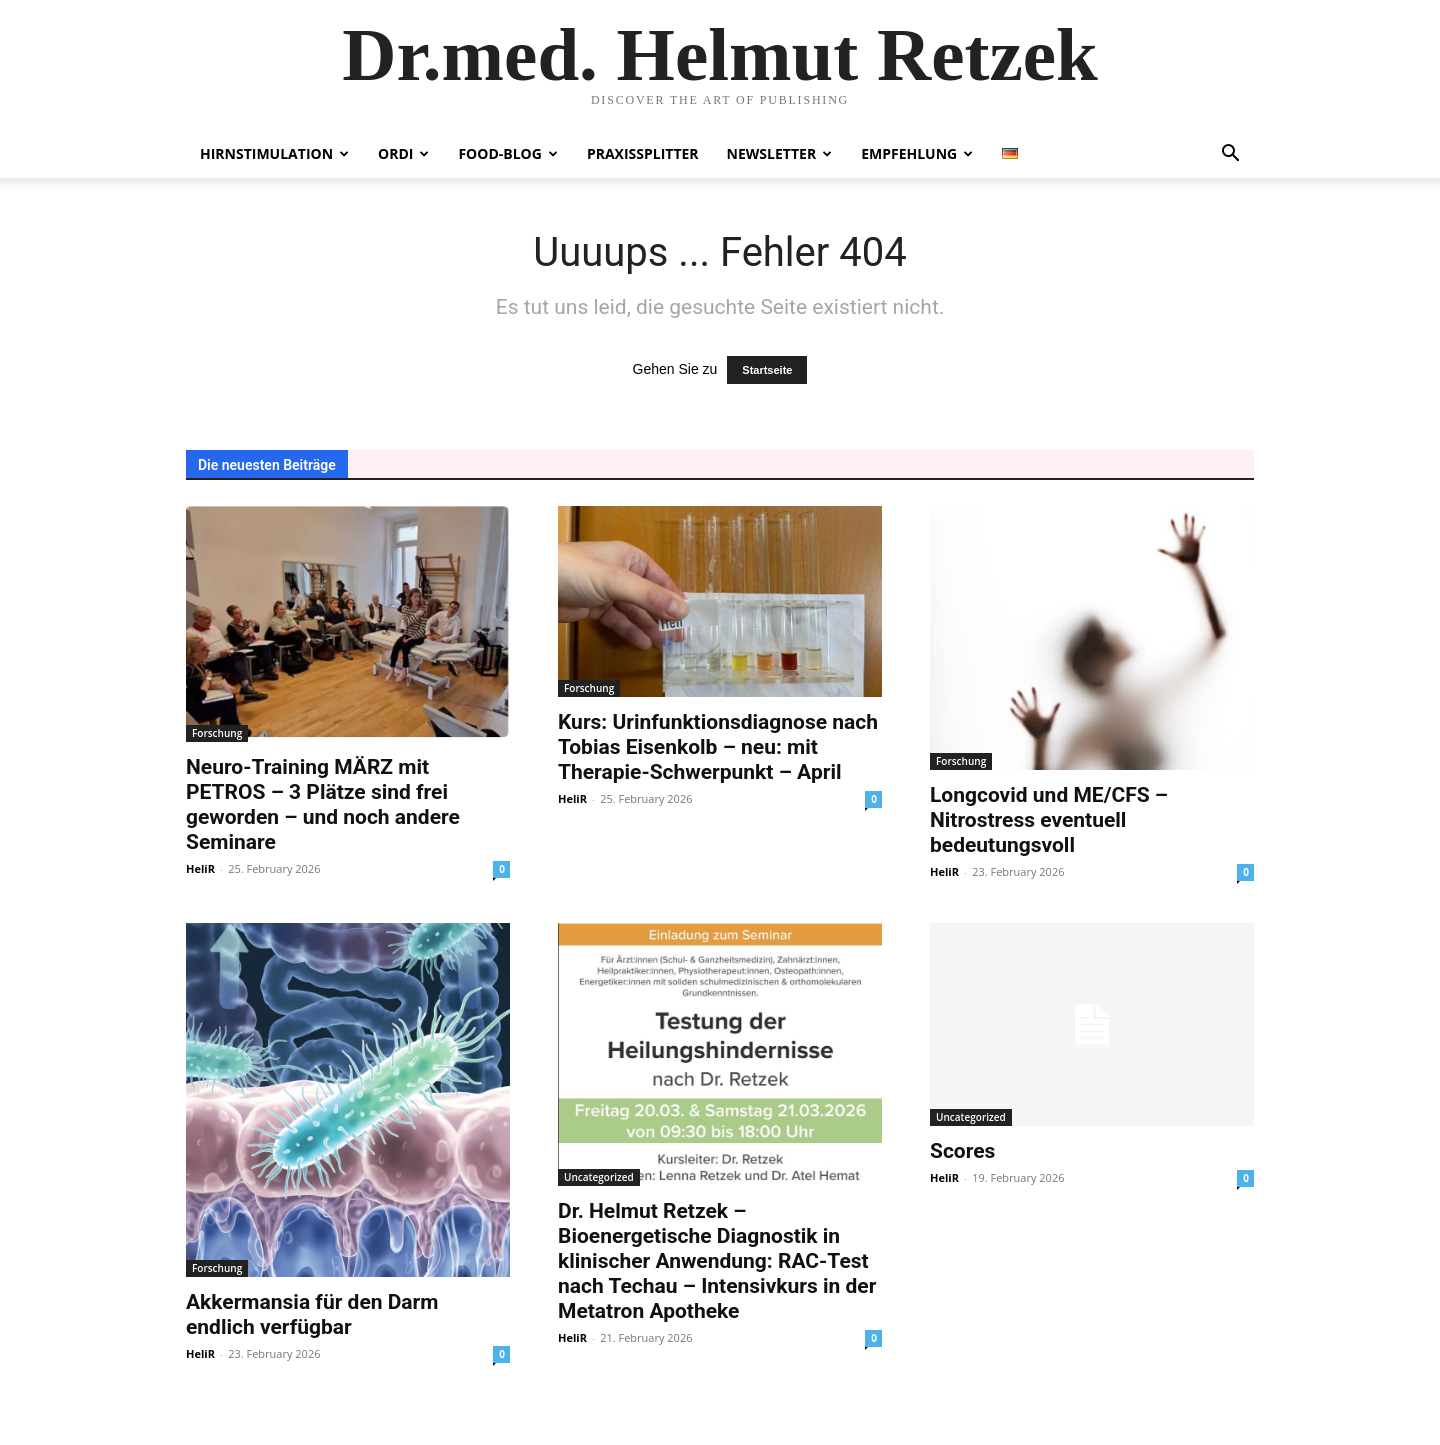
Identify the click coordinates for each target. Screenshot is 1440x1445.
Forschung (217, 733)
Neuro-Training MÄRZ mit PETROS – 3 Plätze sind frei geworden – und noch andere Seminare (323, 804)
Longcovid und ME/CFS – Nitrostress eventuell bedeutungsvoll (1049, 820)
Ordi (403, 153)
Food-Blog (507, 153)
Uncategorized (599, 1177)
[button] (1230, 155)
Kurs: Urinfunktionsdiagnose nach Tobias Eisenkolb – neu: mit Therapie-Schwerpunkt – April (718, 747)
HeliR (200, 868)
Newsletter (780, 153)
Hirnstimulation (274, 153)
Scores (962, 1151)
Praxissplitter (643, 153)
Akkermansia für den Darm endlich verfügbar (312, 1314)
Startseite (767, 370)
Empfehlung (917, 153)
